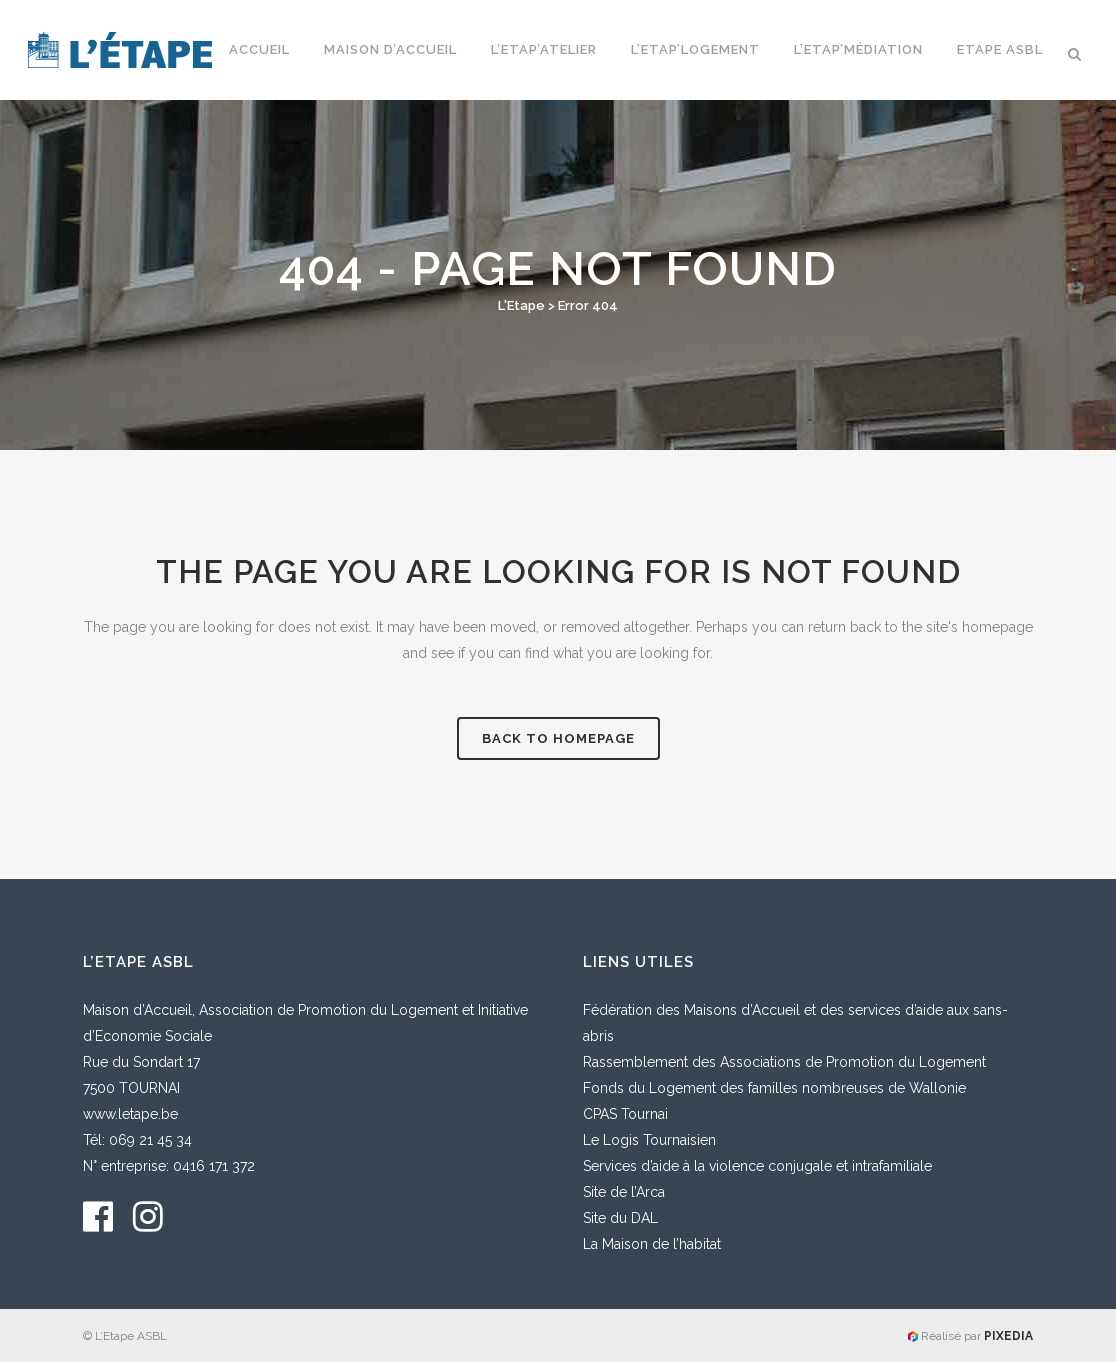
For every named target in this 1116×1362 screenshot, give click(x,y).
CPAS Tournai (625, 1114)
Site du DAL (620, 1218)
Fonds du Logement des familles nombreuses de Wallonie (774, 1088)
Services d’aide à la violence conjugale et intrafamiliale (757, 1166)
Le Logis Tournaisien (649, 1140)
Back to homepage (558, 738)
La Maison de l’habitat (652, 1244)
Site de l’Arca (624, 1192)
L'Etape (521, 305)
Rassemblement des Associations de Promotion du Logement (784, 1062)
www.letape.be (130, 1114)
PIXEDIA (1008, 1336)
